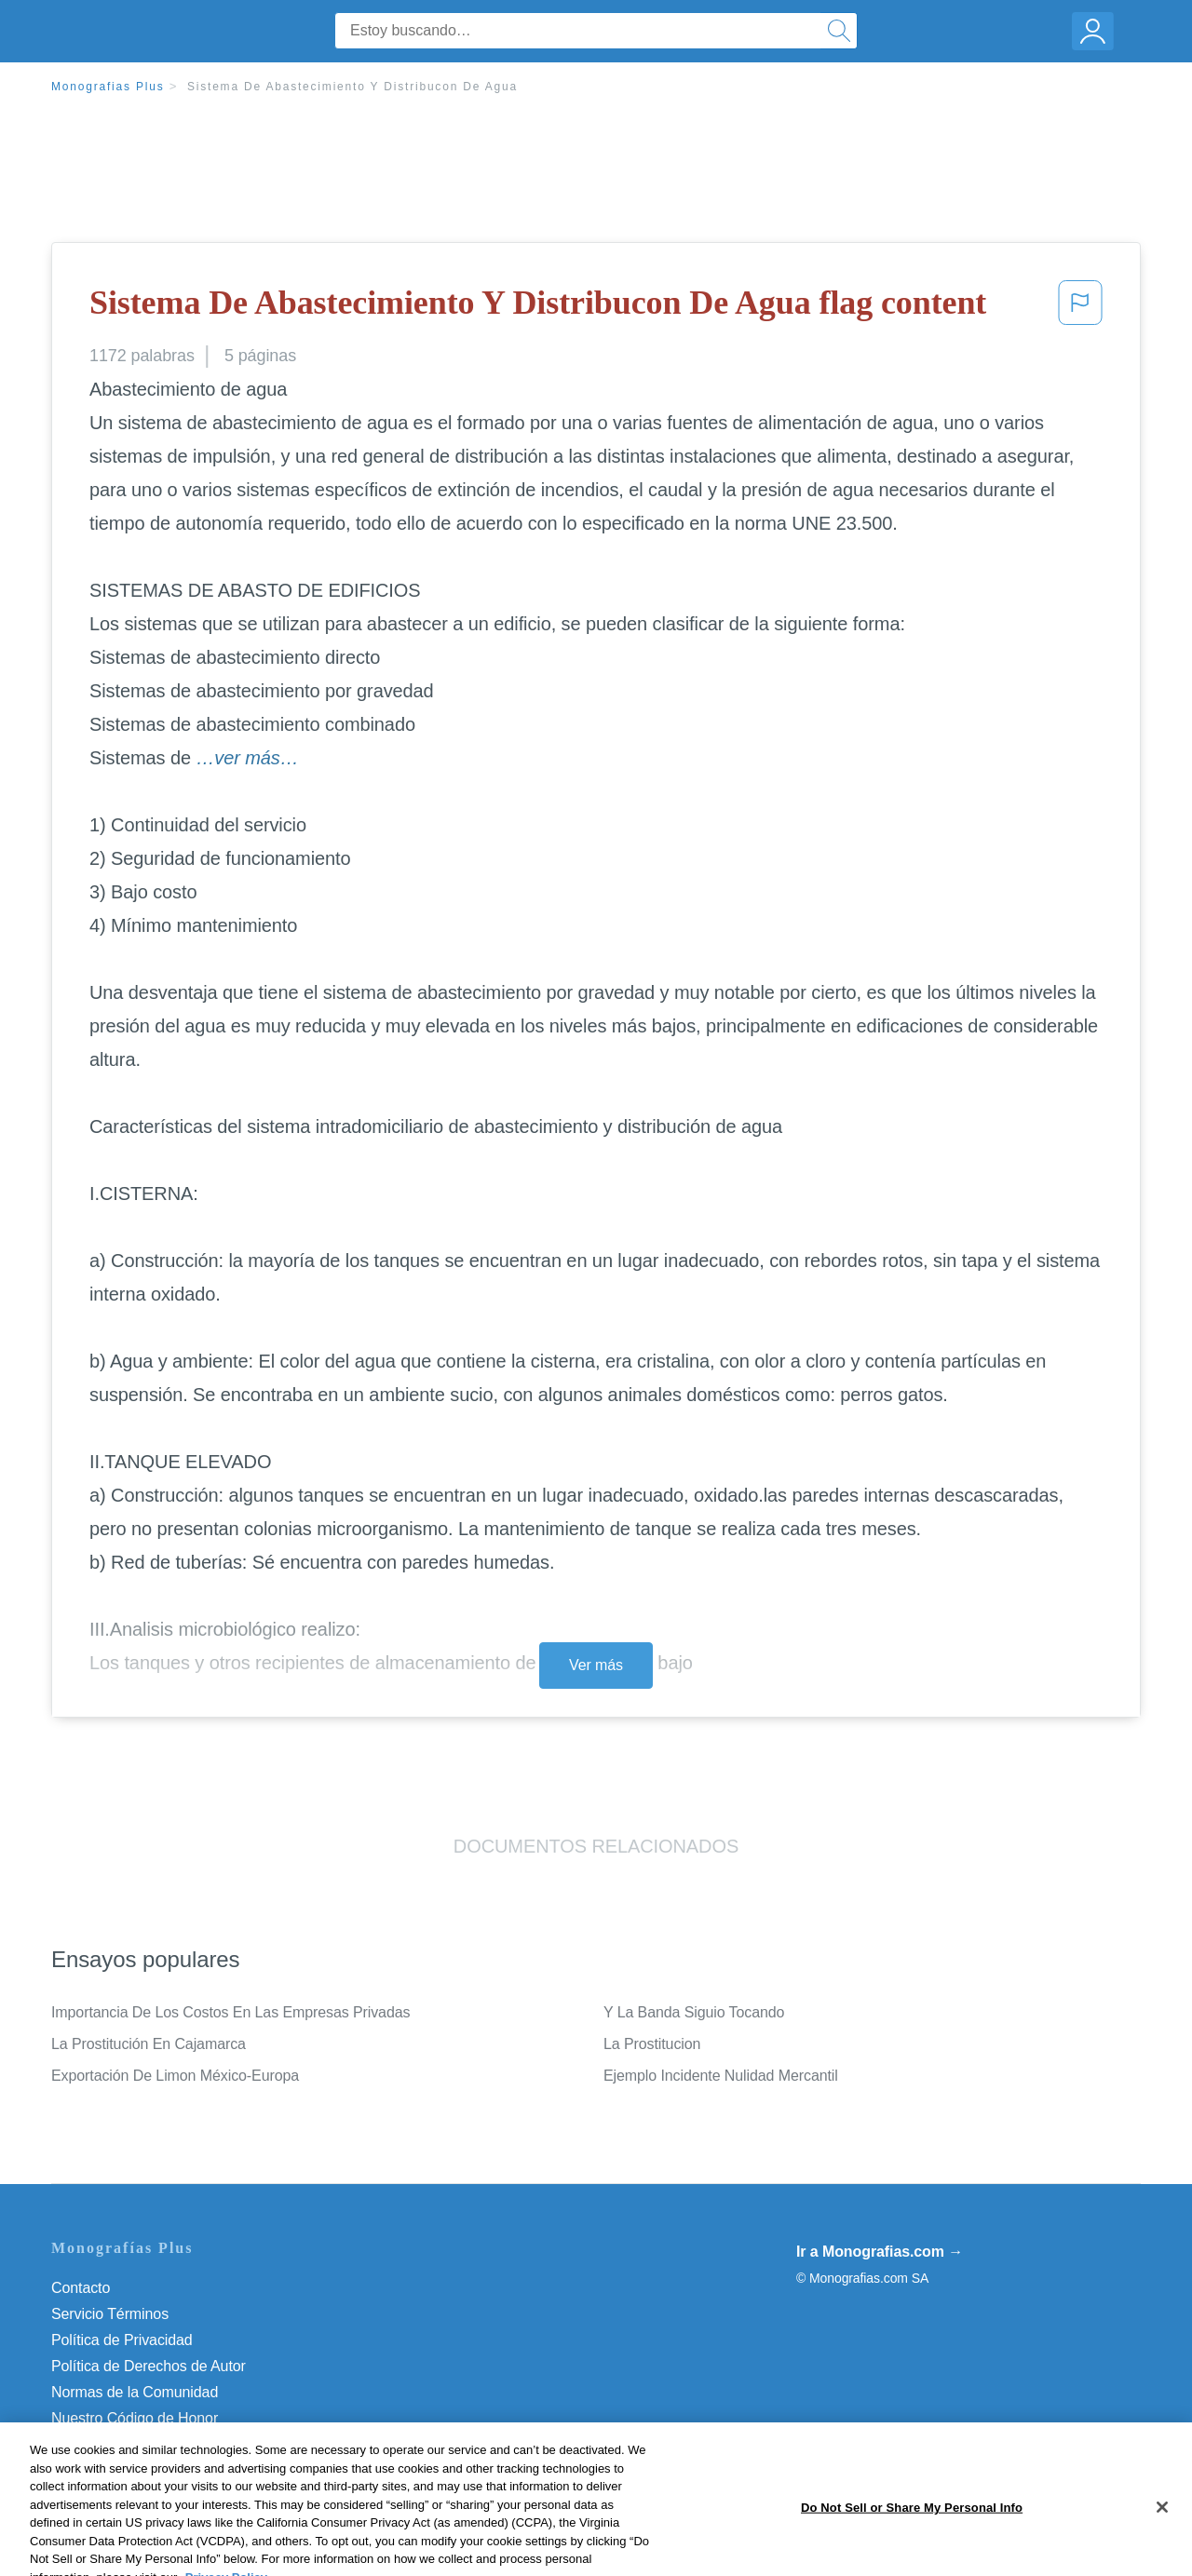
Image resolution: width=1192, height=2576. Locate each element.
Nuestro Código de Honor (134, 2418)
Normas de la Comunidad (134, 2392)
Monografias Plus (108, 86)
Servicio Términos (110, 2314)
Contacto (80, 2288)
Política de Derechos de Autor (148, 2366)
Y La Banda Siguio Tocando (693, 2012)
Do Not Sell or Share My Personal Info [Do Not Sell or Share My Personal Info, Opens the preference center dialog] (912, 2551)
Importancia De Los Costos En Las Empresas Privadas (230, 2012)
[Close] (1162, 2550)
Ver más (596, 1665)
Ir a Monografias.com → (879, 2251)
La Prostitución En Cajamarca (148, 2044)
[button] (1080, 308)
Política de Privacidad (122, 2340)
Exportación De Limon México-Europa (175, 2076)
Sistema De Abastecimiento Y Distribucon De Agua (352, 86)
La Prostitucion (651, 2044)
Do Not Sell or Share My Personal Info (176, 2444)
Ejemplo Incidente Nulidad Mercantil (720, 2076)
